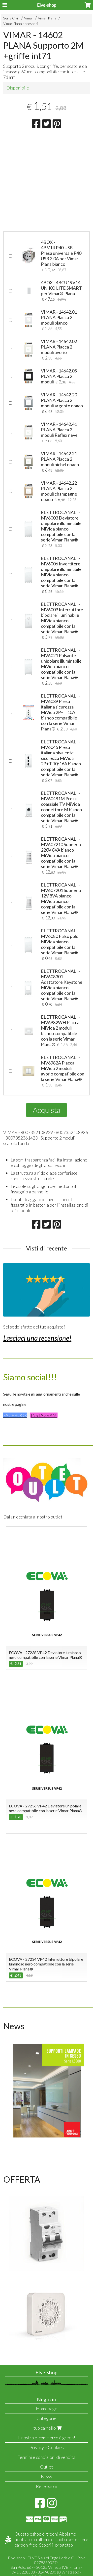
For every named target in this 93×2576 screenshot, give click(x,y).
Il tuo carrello (46, 2428)
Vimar (28, 18)
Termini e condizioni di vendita (46, 2457)
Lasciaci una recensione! (37, 1338)
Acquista (46, 1109)
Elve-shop (46, 5)
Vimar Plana (47, 18)
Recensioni (46, 2486)
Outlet (46, 2467)
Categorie (46, 2418)
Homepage (46, 2408)
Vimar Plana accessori (20, 23)
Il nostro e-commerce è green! (46, 2437)
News (46, 2476)
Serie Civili (11, 18)
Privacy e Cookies (47, 2447)
